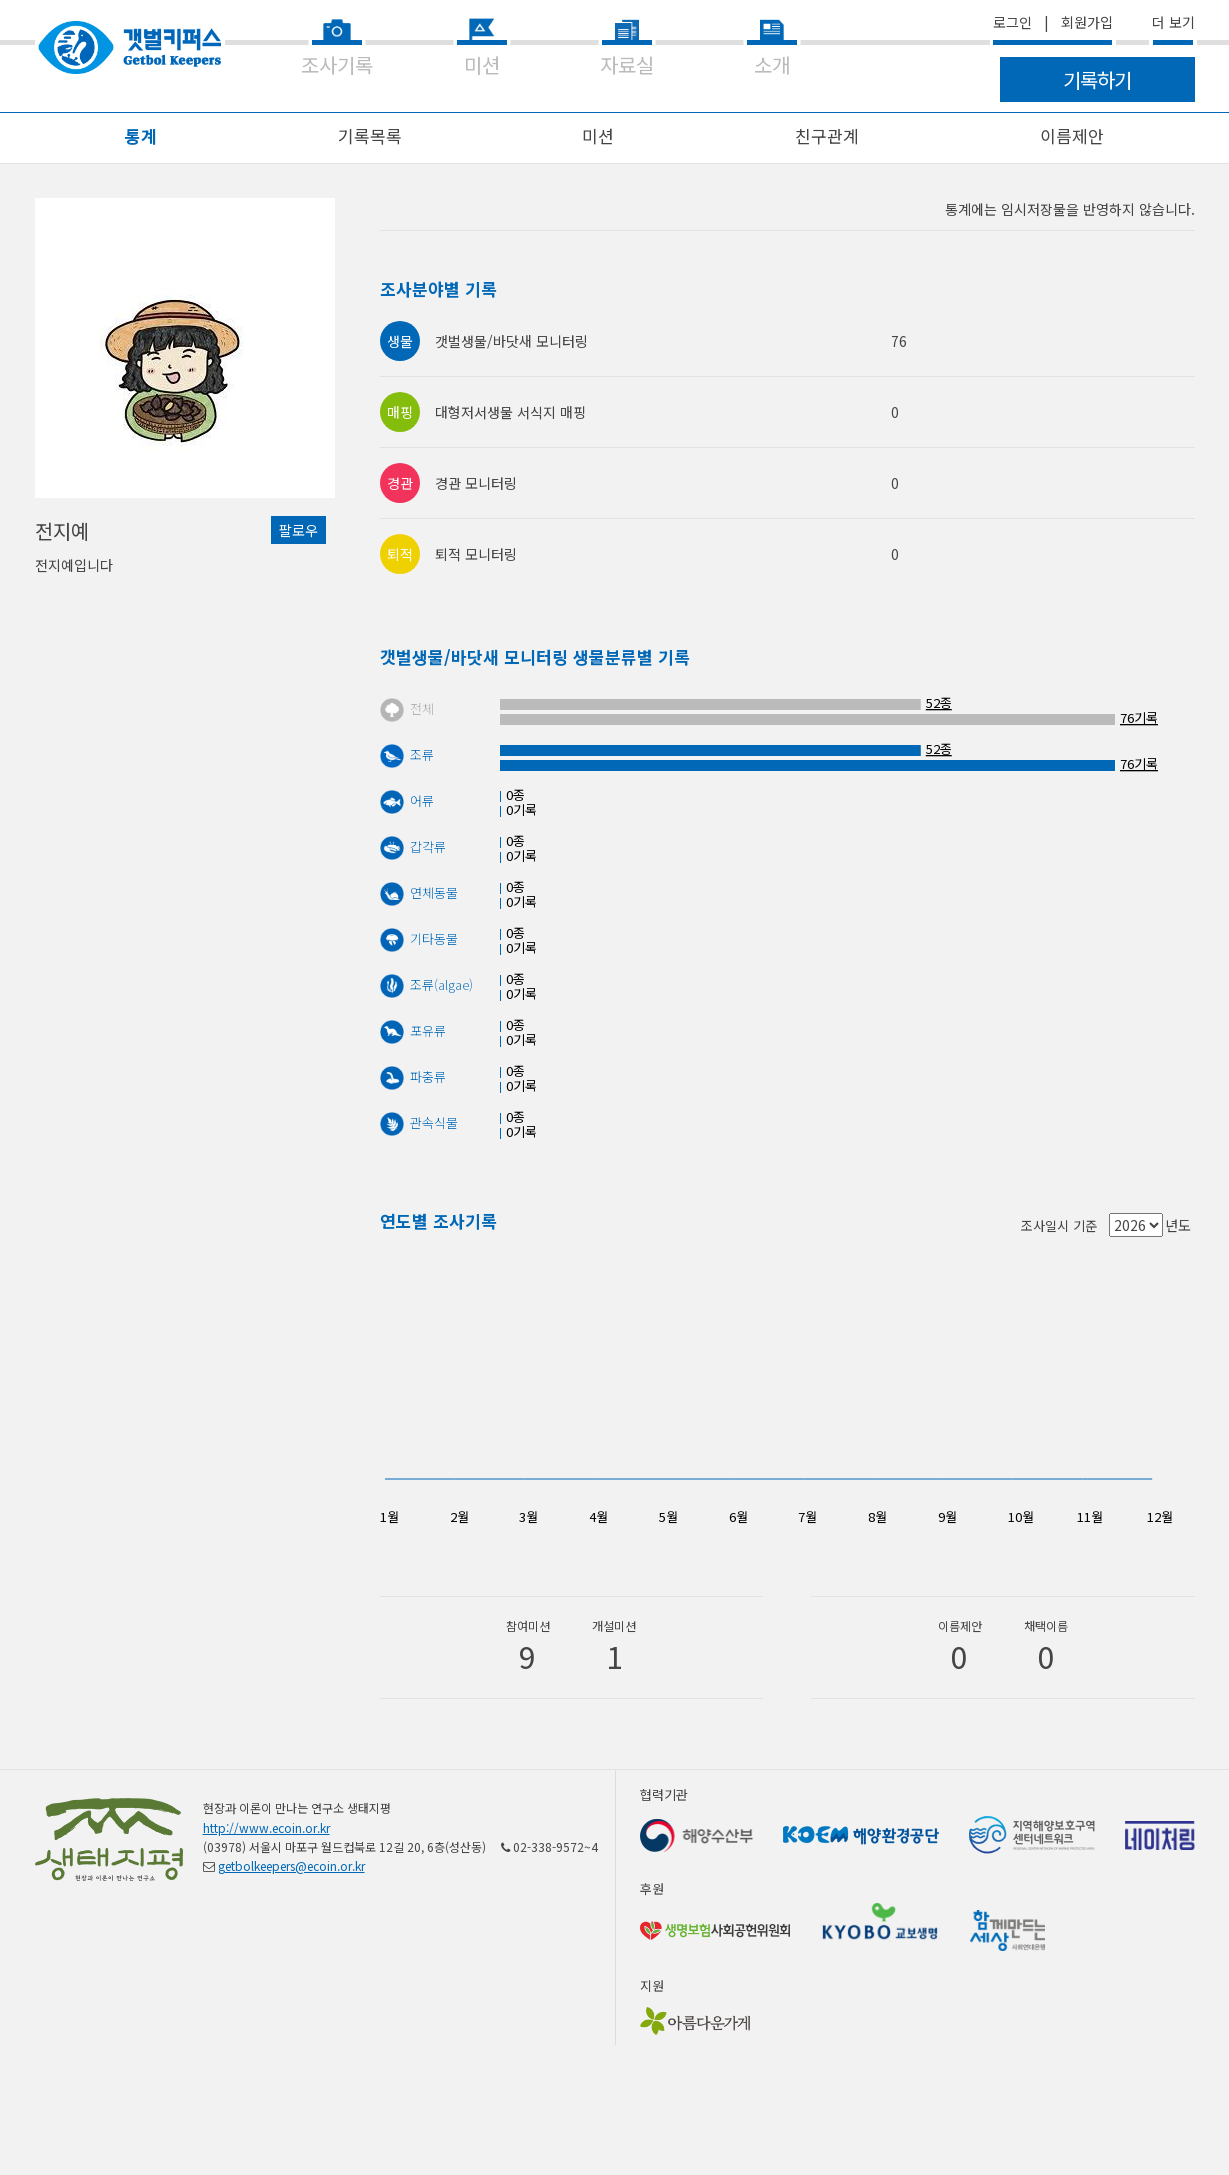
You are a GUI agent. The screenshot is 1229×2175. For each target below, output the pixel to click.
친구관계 (827, 135)
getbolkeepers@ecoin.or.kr (291, 1865)
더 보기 (1173, 22)
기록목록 (370, 135)
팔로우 (298, 530)
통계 (141, 135)
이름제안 (1072, 135)
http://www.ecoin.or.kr (266, 1827)
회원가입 (1087, 22)
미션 (598, 135)
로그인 (1012, 22)
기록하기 (1097, 79)
